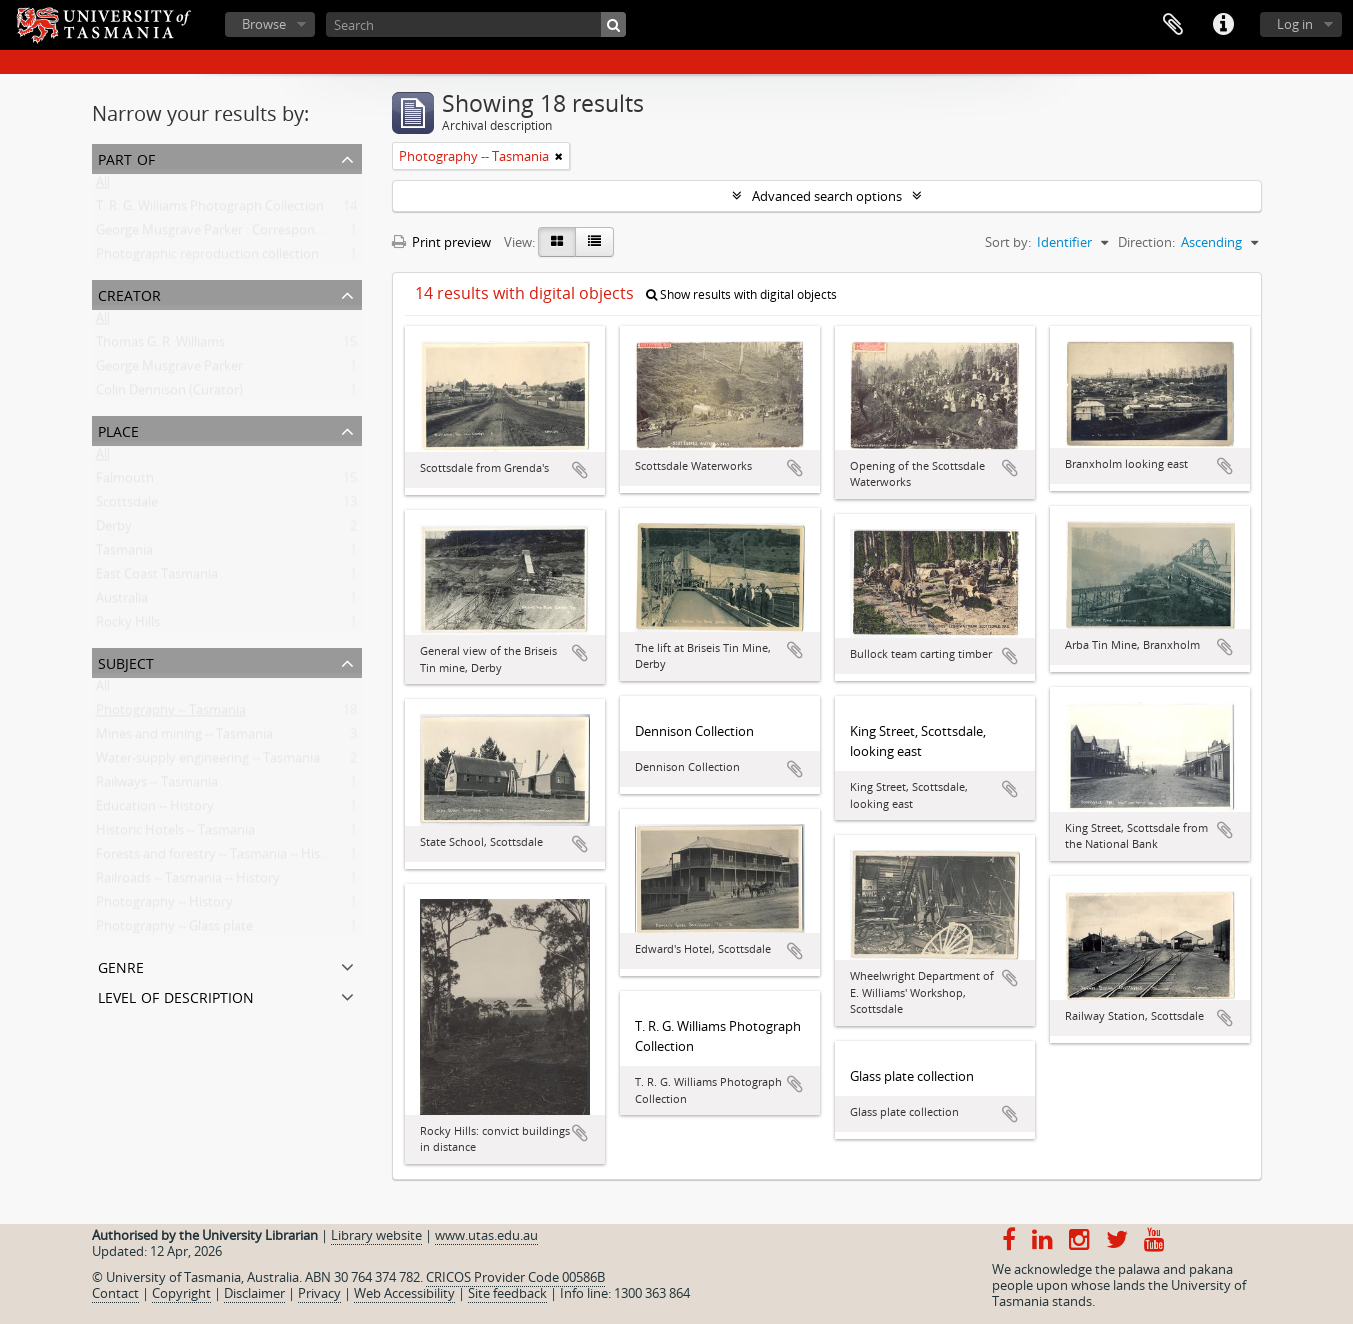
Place (118, 429)
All (103, 186)
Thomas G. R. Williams (160, 346)
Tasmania (124, 554)
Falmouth (125, 482)
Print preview (441, 242)
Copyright (181, 1293)
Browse (264, 24)
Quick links (1223, 25)
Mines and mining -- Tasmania (184, 738)
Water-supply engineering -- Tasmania (208, 762)
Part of (126, 157)
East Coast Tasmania (157, 578)
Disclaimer (254, 1293)
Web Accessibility (404, 1293)
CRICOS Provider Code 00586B (515, 1277)
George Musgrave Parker (169, 370)
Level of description (176, 995)
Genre (121, 965)
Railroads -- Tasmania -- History (188, 882)
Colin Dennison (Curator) (169, 394)
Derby (114, 530)
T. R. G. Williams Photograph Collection (210, 210)
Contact (115, 1293)
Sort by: (1008, 242)
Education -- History (155, 810)
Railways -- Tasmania (157, 786)
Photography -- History (164, 906)
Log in (1295, 24)
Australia (122, 602)
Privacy (319, 1293)
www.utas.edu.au (486, 1235)
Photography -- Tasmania (171, 714)
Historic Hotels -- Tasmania (175, 834)
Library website (376, 1235)
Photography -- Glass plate (174, 930)
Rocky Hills (128, 626)
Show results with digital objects (741, 294)
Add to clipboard (580, 470)
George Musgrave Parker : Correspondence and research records (287, 234)
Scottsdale (127, 506)
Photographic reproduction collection (207, 258)
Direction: (1146, 242)
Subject (126, 661)
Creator (129, 293)
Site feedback (507, 1293)
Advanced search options (827, 196)
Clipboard (1173, 25)
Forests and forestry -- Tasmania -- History (220, 858)
